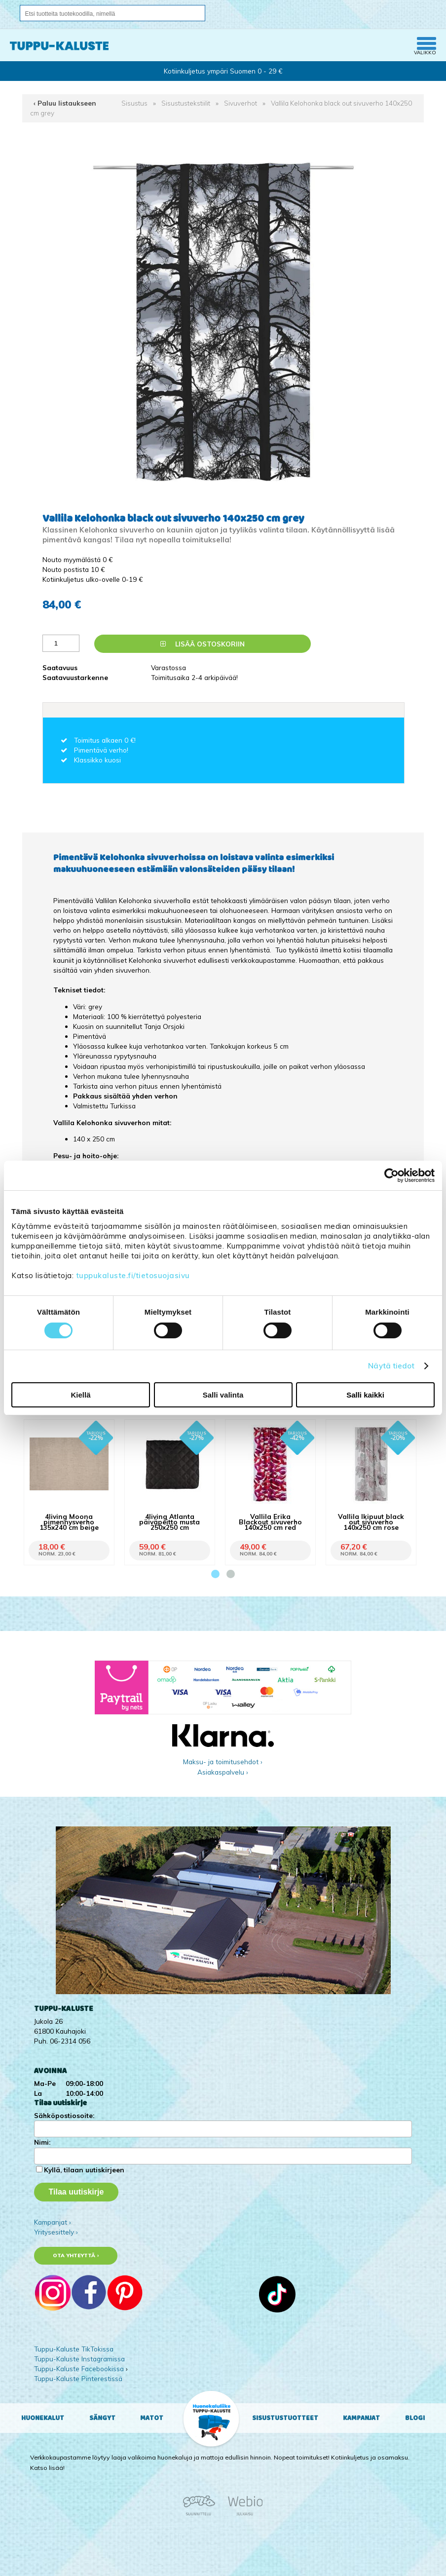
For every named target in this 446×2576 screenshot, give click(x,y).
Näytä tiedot (391, 1365)
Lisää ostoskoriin (202, 644)
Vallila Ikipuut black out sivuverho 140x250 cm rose (371, 1521)
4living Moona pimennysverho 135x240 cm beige (69, 1521)
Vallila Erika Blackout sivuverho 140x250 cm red (270, 1521)
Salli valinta (223, 1395)
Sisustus (134, 103)
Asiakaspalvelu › (222, 1772)
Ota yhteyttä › (76, 2255)
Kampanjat (361, 2418)
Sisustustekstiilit (185, 103)
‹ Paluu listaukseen (65, 103)
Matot (151, 2418)
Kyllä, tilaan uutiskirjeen (84, 2169)
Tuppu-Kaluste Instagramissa (79, 2358)
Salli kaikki (365, 1395)
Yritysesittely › (56, 2232)
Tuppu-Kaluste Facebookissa (79, 2368)
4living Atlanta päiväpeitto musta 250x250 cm (169, 1521)
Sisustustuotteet (285, 2418)
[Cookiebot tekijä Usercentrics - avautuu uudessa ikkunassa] (391, 1175)
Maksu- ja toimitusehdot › (222, 1761)
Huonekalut (42, 2418)
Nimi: (42, 2142)
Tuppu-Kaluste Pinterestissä (78, 2378)
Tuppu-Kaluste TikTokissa (73, 2349)
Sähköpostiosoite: (64, 2115)
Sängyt (102, 2418)
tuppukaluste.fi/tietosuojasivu (133, 1275)
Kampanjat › (52, 2222)
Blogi (415, 2418)
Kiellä (80, 1395)
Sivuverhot (240, 103)
